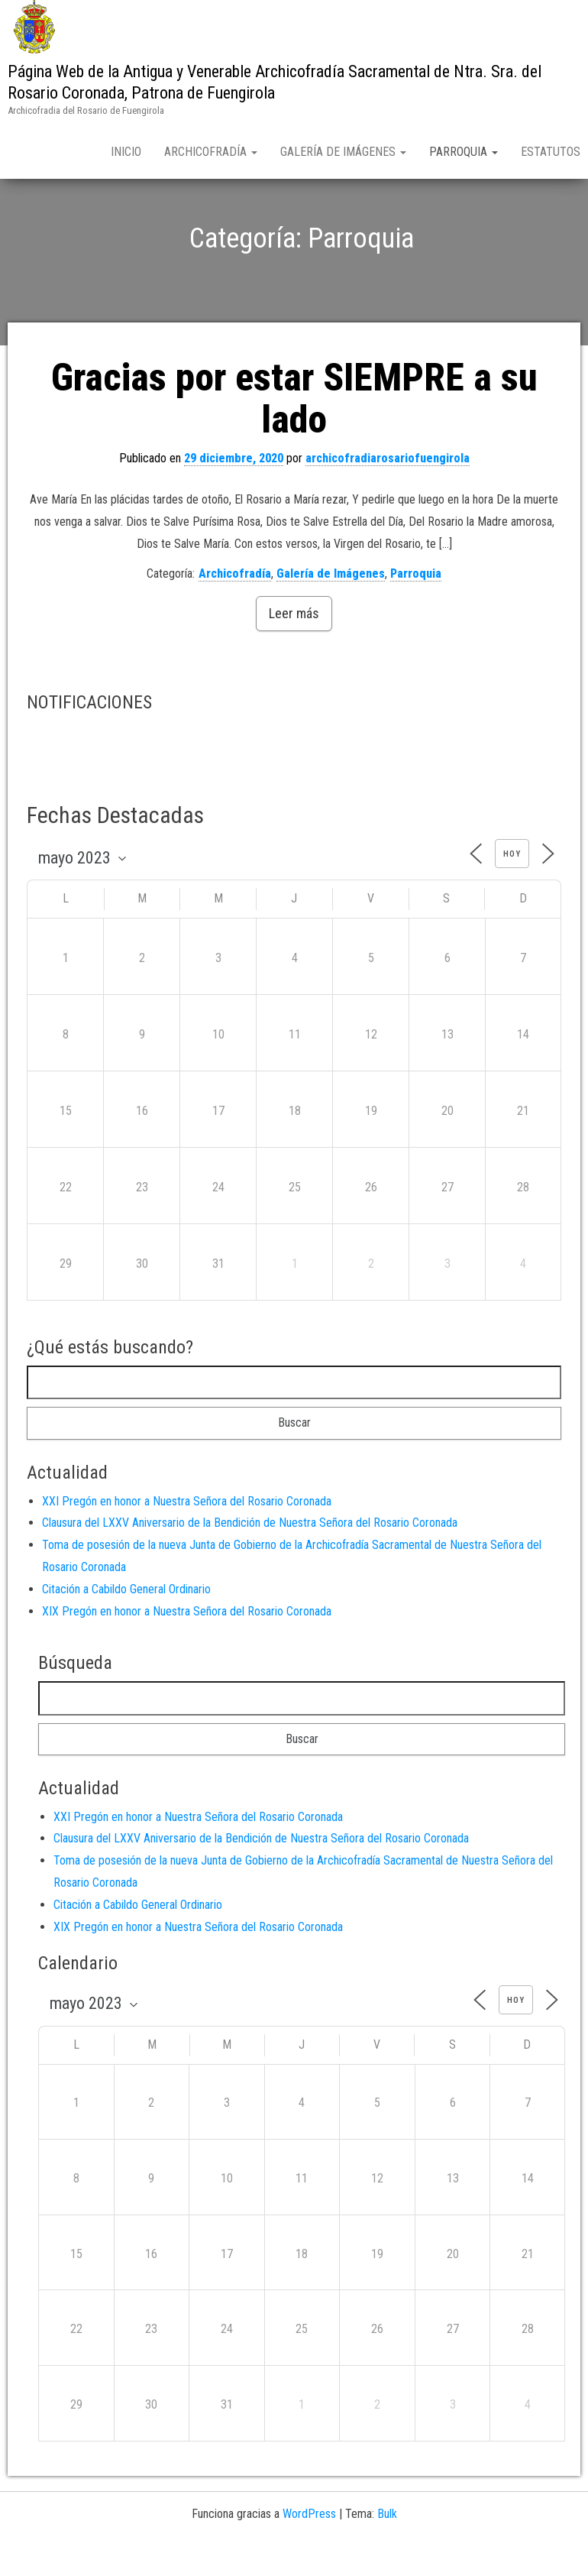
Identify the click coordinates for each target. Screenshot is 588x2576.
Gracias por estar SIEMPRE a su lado (294, 430)
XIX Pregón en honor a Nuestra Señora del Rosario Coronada (186, 1642)
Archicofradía (210, 151)
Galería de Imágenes (343, 151)
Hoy (512, 886)
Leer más (294, 645)
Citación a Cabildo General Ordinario (126, 1620)
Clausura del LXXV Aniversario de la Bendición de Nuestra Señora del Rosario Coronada (249, 1554)
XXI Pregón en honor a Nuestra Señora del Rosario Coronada (186, 1532)
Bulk (387, 2545)
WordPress (309, 2545)
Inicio (126, 151)
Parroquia (463, 151)
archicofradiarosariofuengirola (387, 490)
